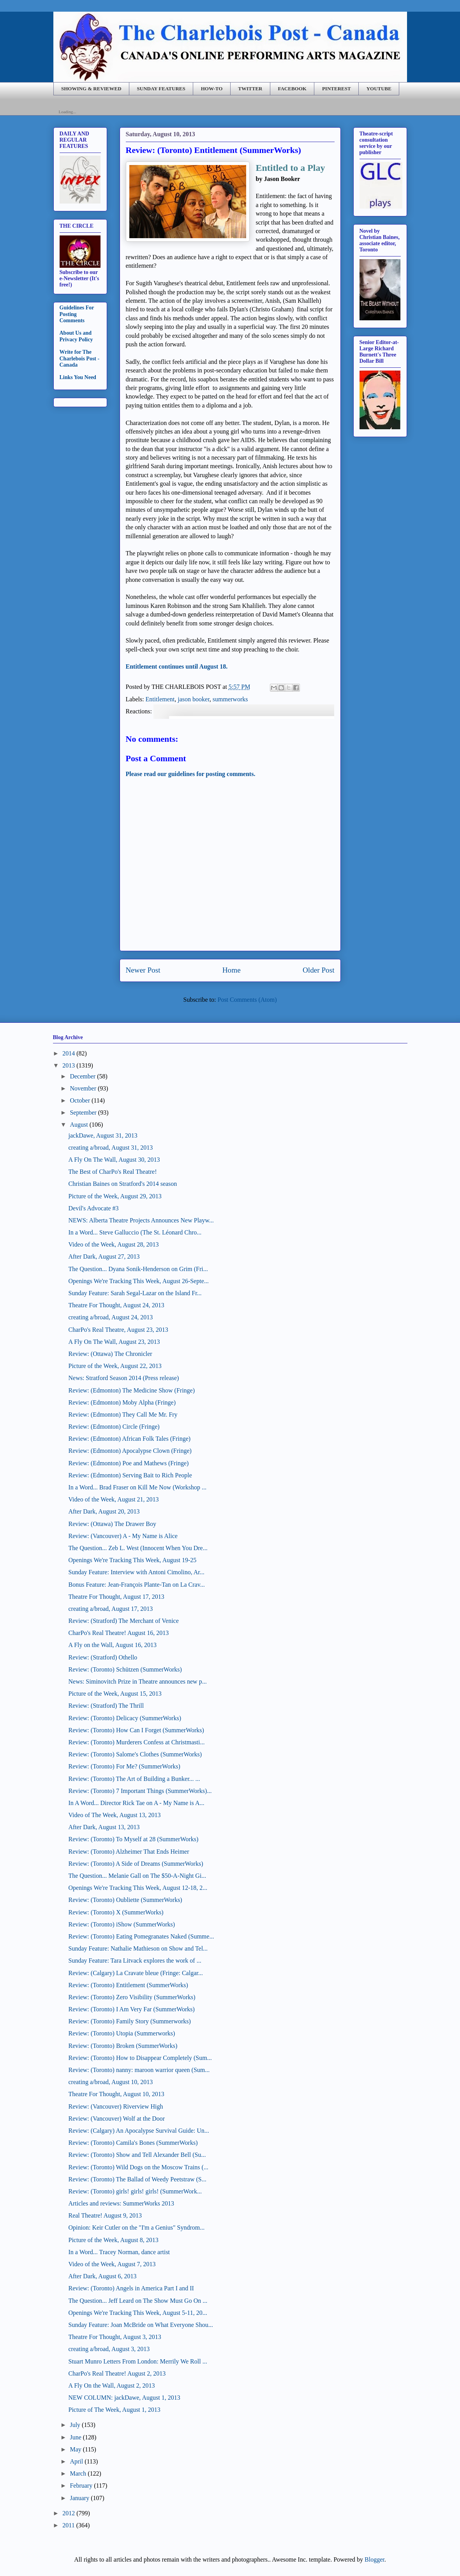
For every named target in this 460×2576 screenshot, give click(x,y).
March (78, 2473)
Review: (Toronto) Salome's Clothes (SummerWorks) (135, 1754)
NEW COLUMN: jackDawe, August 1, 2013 (124, 2397)
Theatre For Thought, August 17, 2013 (116, 1596)
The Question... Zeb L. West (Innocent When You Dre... (137, 1548)
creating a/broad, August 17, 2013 (110, 1608)
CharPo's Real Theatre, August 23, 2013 (118, 1329)
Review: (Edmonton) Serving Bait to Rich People (130, 1475)
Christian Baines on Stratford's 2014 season (122, 1183)
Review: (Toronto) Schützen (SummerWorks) (125, 1669)
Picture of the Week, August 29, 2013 (114, 1196)
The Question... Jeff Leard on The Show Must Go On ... (137, 2300)
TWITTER (250, 88)
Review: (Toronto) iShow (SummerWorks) (121, 1924)
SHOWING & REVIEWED (91, 88)
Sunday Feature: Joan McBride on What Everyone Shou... (140, 2324)
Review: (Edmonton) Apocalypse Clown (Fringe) (129, 1450)
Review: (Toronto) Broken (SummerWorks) (122, 2045)
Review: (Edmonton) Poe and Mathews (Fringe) (128, 1463)
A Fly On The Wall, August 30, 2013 (114, 1159)
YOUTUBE (379, 88)
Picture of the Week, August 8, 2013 (113, 2240)
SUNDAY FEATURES (161, 88)
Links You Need (78, 377)
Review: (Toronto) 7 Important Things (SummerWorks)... (139, 1791)
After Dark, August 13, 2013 (103, 1827)
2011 (68, 2525)
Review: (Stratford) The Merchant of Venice (123, 1620)
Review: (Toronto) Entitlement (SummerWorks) (128, 1985)
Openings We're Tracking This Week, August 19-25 (132, 1560)
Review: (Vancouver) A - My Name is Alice (122, 1536)
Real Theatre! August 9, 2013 (105, 2215)
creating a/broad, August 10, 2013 (110, 2082)
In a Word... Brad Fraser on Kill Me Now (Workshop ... (137, 1487)
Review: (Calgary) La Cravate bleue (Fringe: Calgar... (135, 1973)
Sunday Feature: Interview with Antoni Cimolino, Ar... (136, 1572)
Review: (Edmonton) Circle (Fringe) (113, 1426)
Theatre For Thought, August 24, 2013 (116, 1305)
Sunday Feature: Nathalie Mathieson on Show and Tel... (138, 1948)
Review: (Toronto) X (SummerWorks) (115, 1912)
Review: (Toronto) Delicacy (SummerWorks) (124, 1718)
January (79, 2498)
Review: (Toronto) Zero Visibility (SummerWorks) (131, 1997)
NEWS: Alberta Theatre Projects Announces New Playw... (140, 1220)
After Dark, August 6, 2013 (102, 2276)
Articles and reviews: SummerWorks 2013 (121, 2203)
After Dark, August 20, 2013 (103, 1511)
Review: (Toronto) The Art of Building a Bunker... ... (134, 1778)
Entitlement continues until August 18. (177, 666)
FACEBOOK (292, 88)
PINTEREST (336, 88)
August (79, 1124)
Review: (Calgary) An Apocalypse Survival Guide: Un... (138, 2130)
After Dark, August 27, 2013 (103, 1256)
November (83, 1088)
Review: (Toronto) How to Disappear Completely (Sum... (139, 2057)
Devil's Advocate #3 (93, 1208)
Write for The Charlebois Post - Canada (80, 358)
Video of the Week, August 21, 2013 (113, 1499)
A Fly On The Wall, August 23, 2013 (114, 1341)
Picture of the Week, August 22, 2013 (114, 1366)
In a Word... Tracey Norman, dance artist (119, 2252)
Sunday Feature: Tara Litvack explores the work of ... (134, 1960)
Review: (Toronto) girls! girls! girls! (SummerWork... (134, 2191)
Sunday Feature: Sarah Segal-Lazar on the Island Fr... (134, 1293)
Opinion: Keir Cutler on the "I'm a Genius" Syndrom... (136, 2227)
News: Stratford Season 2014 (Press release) (123, 1378)
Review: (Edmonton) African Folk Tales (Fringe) (129, 1438)
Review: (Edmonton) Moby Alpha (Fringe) (122, 1402)
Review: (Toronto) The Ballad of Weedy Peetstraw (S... (137, 2179)
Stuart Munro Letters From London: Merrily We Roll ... (137, 2361)
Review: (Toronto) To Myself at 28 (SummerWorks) (133, 1839)
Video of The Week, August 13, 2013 (114, 1815)
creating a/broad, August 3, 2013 (109, 2349)
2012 (68, 2513)
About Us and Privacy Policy (76, 336)
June (75, 2437)
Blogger (374, 2559)
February (81, 2485)
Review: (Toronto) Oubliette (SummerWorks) (125, 1899)
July (75, 2424)
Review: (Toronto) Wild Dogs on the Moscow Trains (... (138, 2167)
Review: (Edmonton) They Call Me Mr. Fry (122, 1414)
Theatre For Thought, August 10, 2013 (116, 2094)
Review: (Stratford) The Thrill (106, 1705)
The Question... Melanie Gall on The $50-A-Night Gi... (137, 1875)
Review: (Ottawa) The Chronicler (110, 1353)
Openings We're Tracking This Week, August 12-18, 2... (137, 1887)
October (80, 1100)
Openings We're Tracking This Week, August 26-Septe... (138, 1281)
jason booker (194, 699)
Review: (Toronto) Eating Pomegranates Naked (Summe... (141, 1936)
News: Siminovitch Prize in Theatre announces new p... (137, 1681)
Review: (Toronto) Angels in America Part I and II (131, 2288)
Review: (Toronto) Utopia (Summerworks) (121, 2033)
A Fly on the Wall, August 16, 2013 (112, 1645)
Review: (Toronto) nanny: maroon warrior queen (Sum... (139, 2070)
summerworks (230, 699)
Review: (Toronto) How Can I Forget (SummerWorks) (136, 1730)
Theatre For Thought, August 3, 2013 (114, 2337)
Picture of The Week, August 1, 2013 (114, 2409)
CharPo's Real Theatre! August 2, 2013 (117, 2373)
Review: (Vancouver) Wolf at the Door (116, 2118)
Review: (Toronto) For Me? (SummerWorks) (124, 1766)
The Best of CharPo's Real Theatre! (112, 1171)
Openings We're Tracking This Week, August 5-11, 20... (137, 2312)
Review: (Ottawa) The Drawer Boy (112, 1524)
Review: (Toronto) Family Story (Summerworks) (129, 2021)
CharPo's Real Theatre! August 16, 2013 (118, 1633)
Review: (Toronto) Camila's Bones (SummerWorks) (132, 2142)
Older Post (319, 970)
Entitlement (160, 699)
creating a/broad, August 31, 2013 (110, 1147)
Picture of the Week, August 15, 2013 (114, 1693)
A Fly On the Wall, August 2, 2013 (111, 2385)
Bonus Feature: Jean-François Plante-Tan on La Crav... (136, 1584)
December (82, 1076)
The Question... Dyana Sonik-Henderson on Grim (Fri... (138, 1269)
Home (231, 970)
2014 (68, 1053)
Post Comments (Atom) (247, 999)
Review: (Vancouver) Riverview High (115, 2106)
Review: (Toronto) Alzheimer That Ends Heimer (128, 1851)
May (75, 2449)
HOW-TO (212, 88)
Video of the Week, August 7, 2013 (111, 2264)
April (76, 2461)
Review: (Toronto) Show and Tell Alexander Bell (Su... (137, 2154)
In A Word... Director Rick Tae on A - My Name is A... (136, 1803)
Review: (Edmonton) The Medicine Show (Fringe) (131, 1390)
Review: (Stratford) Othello (102, 1657)
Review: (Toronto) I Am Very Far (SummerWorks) (131, 2009)
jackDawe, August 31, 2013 (102, 1135)
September (83, 1112)
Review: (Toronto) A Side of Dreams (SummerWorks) (135, 1863)
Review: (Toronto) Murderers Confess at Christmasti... (136, 1742)
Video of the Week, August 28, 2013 (113, 1244)
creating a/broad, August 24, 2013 (110, 1317)
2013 (68, 1065)
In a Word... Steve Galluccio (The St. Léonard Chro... (134, 1232)
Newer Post (143, 970)
